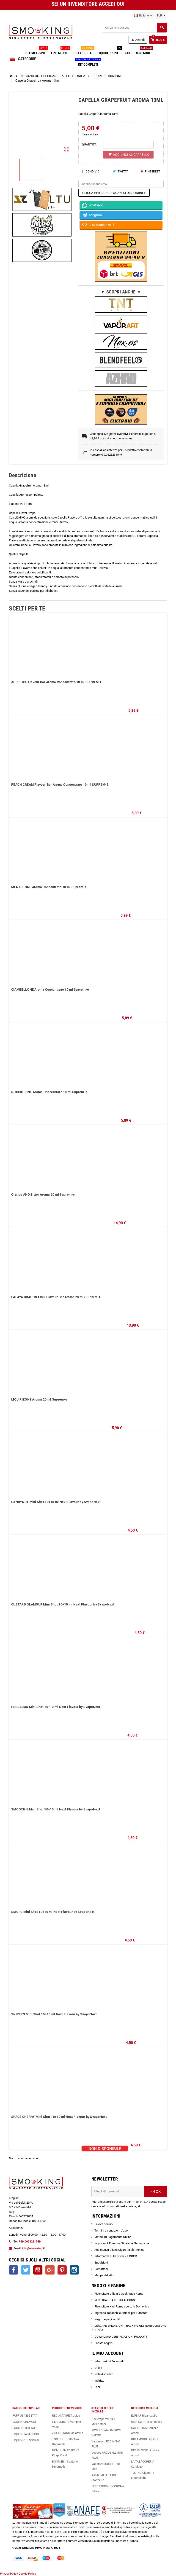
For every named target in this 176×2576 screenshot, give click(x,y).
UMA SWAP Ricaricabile (146, 2421)
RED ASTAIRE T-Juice (66, 2415)
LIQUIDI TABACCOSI (25, 2434)
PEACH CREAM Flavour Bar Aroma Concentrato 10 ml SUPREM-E (60, 784)
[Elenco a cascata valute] (161, 15)
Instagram (74, 2270)
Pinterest (150, 171)
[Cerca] (134, 27)
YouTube (37, 2270)
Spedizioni (101, 2262)
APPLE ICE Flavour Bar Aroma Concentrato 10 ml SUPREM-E (56, 682)
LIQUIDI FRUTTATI (24, 2428)
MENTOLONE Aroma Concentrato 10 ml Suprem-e (49, 887)
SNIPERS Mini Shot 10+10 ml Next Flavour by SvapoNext (54, 2014)
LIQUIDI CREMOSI (24, 2421)
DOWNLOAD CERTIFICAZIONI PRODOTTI (121, 2336)
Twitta (120, 171)
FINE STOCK (60, 51)
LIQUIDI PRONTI (109, 51)
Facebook (13, 2270)
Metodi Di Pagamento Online (112, 2237)
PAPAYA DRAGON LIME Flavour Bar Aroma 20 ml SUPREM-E (56, 1297)
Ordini (98, 2367)
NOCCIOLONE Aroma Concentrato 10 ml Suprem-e (49, 1092)
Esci (97, 2387)
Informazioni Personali (109, 2361)
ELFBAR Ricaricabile (144, 2415)
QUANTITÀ (89, 144)
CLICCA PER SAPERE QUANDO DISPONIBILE (114, 193)
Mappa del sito (103, 2275)
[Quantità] (128, 144)
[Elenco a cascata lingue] (143, 15)
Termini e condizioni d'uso (111, 2230)
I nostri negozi (103, 2343)
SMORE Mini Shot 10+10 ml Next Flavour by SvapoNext (52, 1912)
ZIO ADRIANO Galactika (67, 2433)
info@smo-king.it (33, 2248)
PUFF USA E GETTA (24, 2415)
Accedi (138, 40)
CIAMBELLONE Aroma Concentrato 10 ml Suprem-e (50, 989)
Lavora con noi (103, 2224)
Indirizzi (99, 2380)
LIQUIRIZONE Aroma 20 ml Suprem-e (39, 1399)
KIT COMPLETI (88, 63)
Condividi (91, 171)
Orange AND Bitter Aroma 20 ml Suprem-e (43, 1194)
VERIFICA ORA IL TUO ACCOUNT (115, 2300)
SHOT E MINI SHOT (138, 51)
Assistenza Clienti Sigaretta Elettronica (119, 2249)
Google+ (50, 2270)
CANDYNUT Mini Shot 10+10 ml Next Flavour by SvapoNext (56, 1502)
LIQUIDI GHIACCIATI (25, 2440)
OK (156, 2191)
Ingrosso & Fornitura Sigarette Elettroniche (121, 2243)
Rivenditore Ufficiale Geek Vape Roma (118, 2293)
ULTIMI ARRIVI (36, 51)
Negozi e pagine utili (107, 2319)
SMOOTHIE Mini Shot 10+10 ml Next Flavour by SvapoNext (55, 1809)
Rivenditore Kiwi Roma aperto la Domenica (121, 2306)
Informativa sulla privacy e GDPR (115, 2256)
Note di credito (103, 2374)
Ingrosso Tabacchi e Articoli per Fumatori (120, 2313)
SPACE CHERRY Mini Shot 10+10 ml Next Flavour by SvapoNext (59, 2117)
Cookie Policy (27, 2573)
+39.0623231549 (30, 2241)
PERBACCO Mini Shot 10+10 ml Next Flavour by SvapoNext (55, 1707)
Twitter (25, 2270)
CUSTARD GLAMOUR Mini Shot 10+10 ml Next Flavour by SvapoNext (62, 1604)
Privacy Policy (9, 2573)
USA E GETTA (84, 51)
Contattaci (101, 2269)
